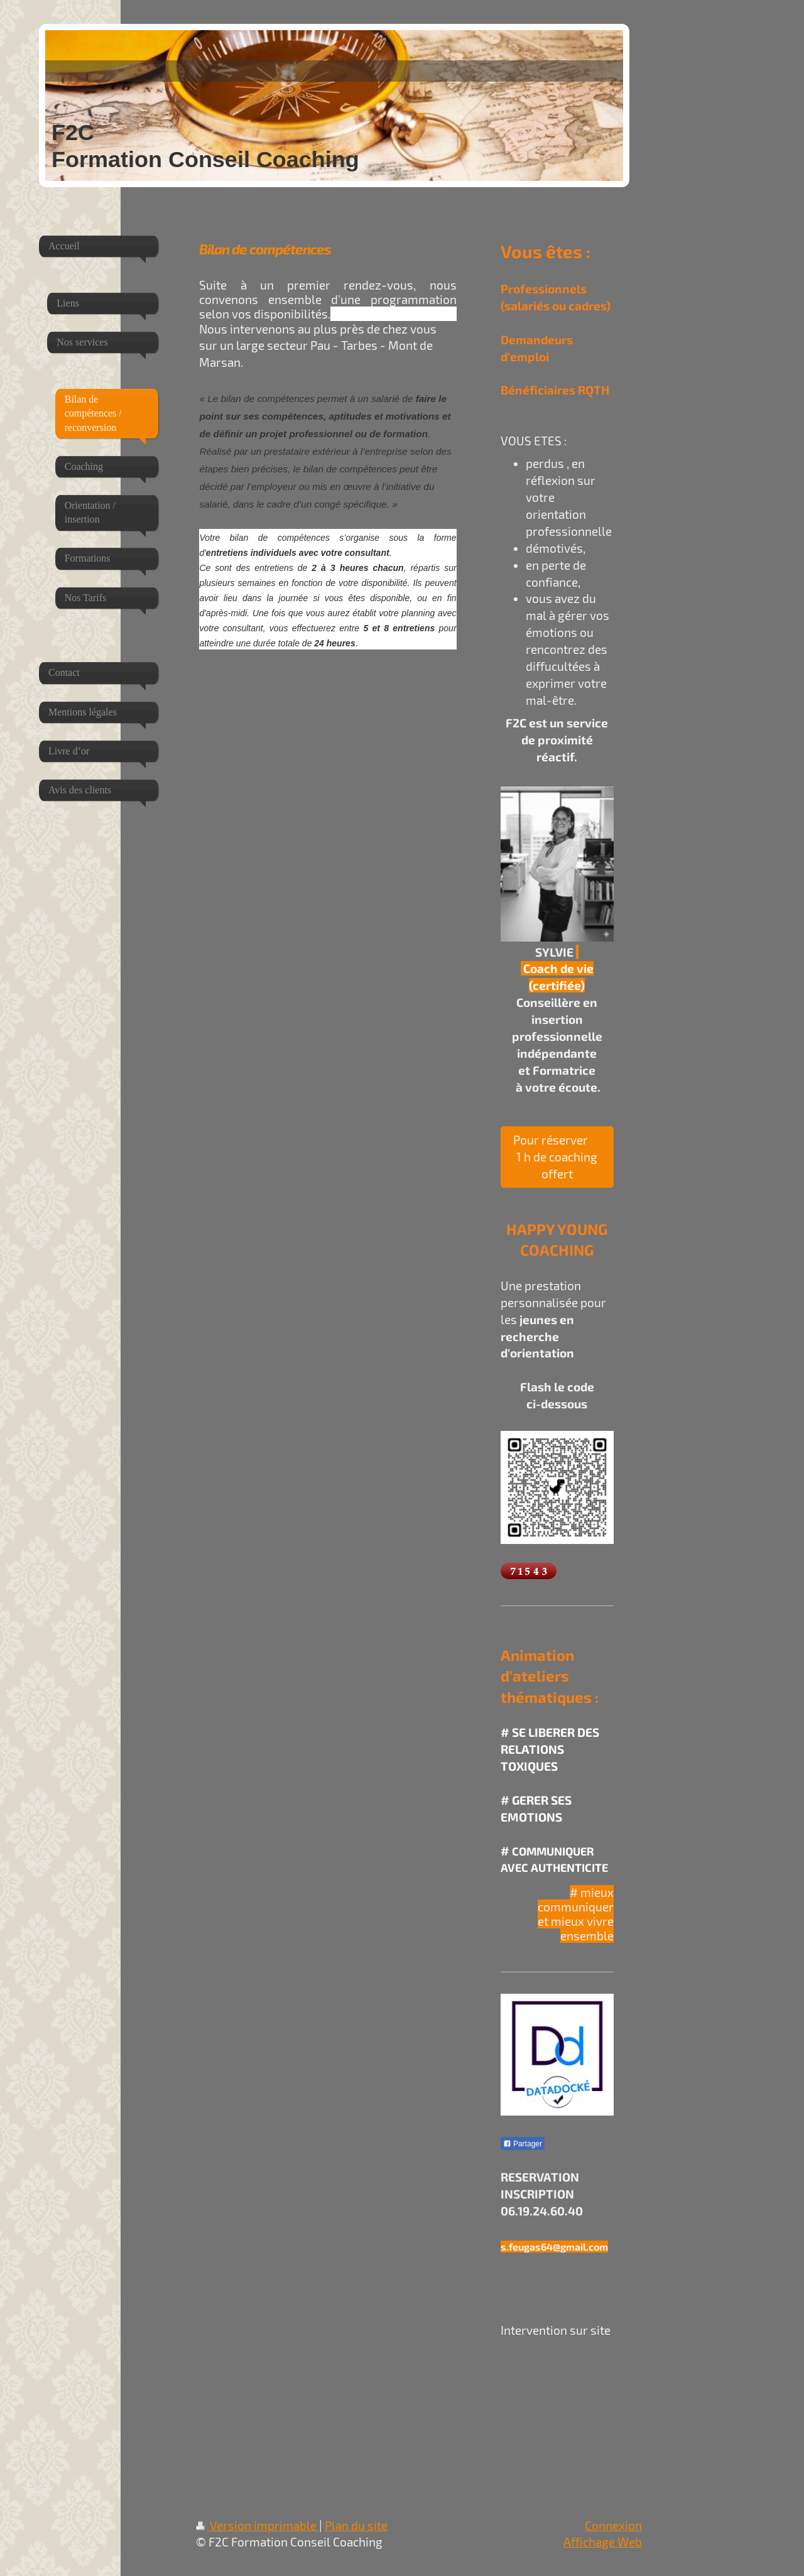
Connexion (613, 2525)
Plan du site (356, 2525)
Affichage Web (602, 2542)
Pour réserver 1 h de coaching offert (556, 1157)
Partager (522, 2143)
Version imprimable (257, 2525)
